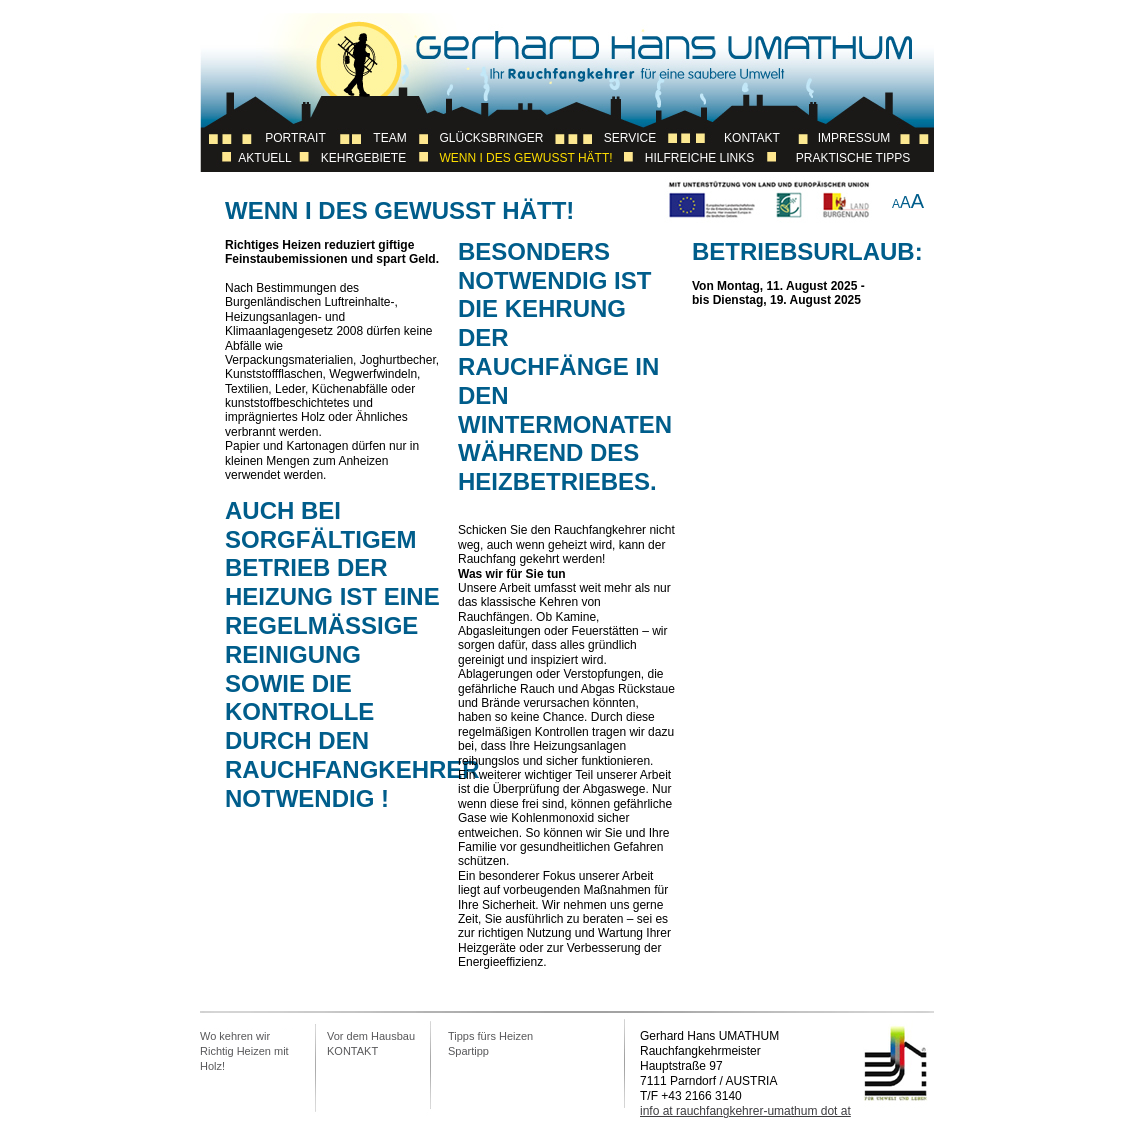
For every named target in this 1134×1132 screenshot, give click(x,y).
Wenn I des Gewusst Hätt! (525, 158)
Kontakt (752, 138)
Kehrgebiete (363, 158)
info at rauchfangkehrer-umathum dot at (745, 1111)
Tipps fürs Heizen (490, 1036)
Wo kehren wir (235, 1036)
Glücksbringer (491, 138)
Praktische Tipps (853, 158)
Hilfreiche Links (699, 158)
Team (389, 138)
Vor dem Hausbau (371, 1036)
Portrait (295, 138)
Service (630, 138)
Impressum (854, 138)
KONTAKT (352, 1051)
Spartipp (468, 1051)
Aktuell (264, 158)
